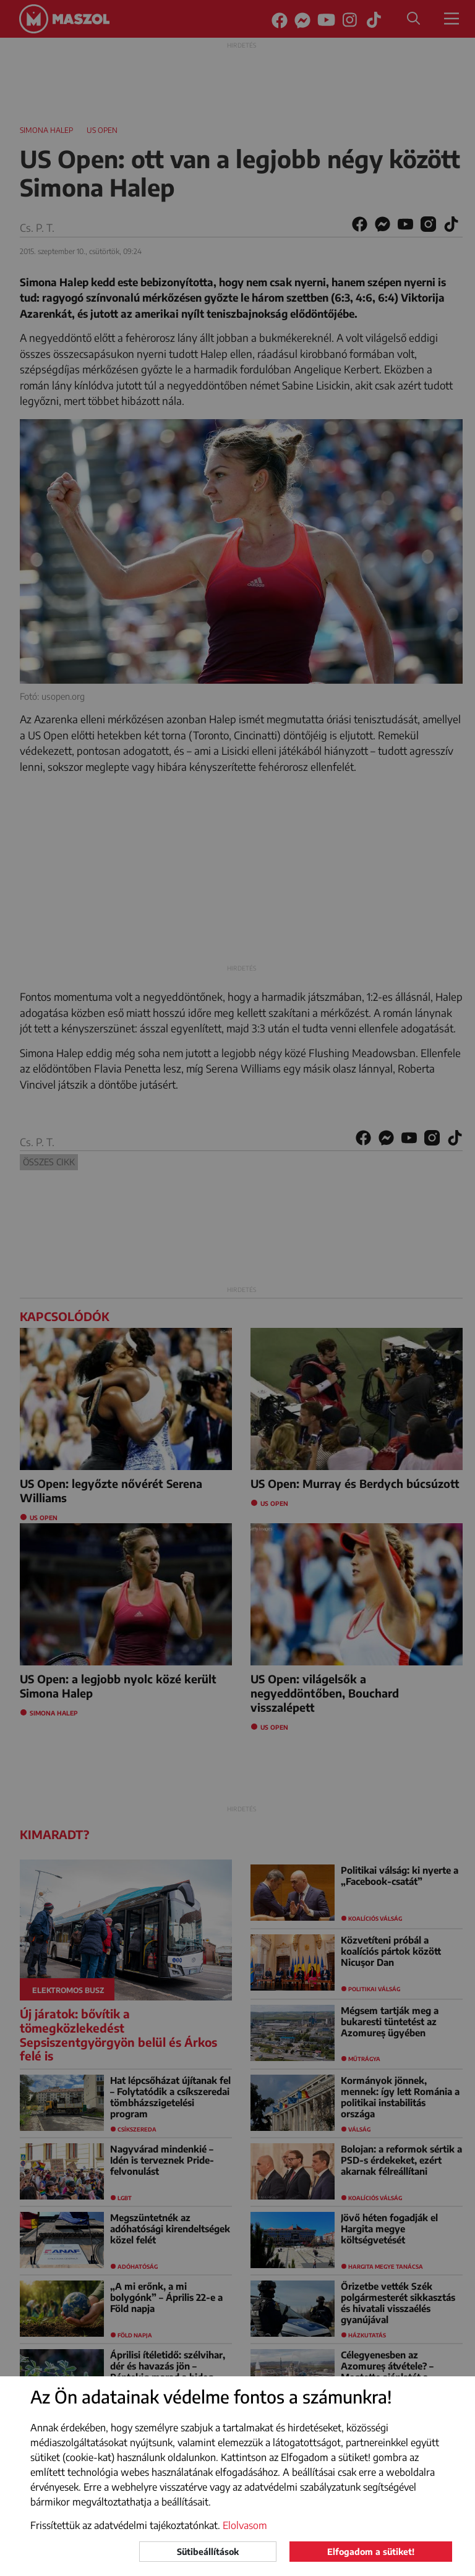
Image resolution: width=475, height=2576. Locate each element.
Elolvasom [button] (245, 2525)
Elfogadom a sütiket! (370, 2551)
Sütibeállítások (208, 2551)
